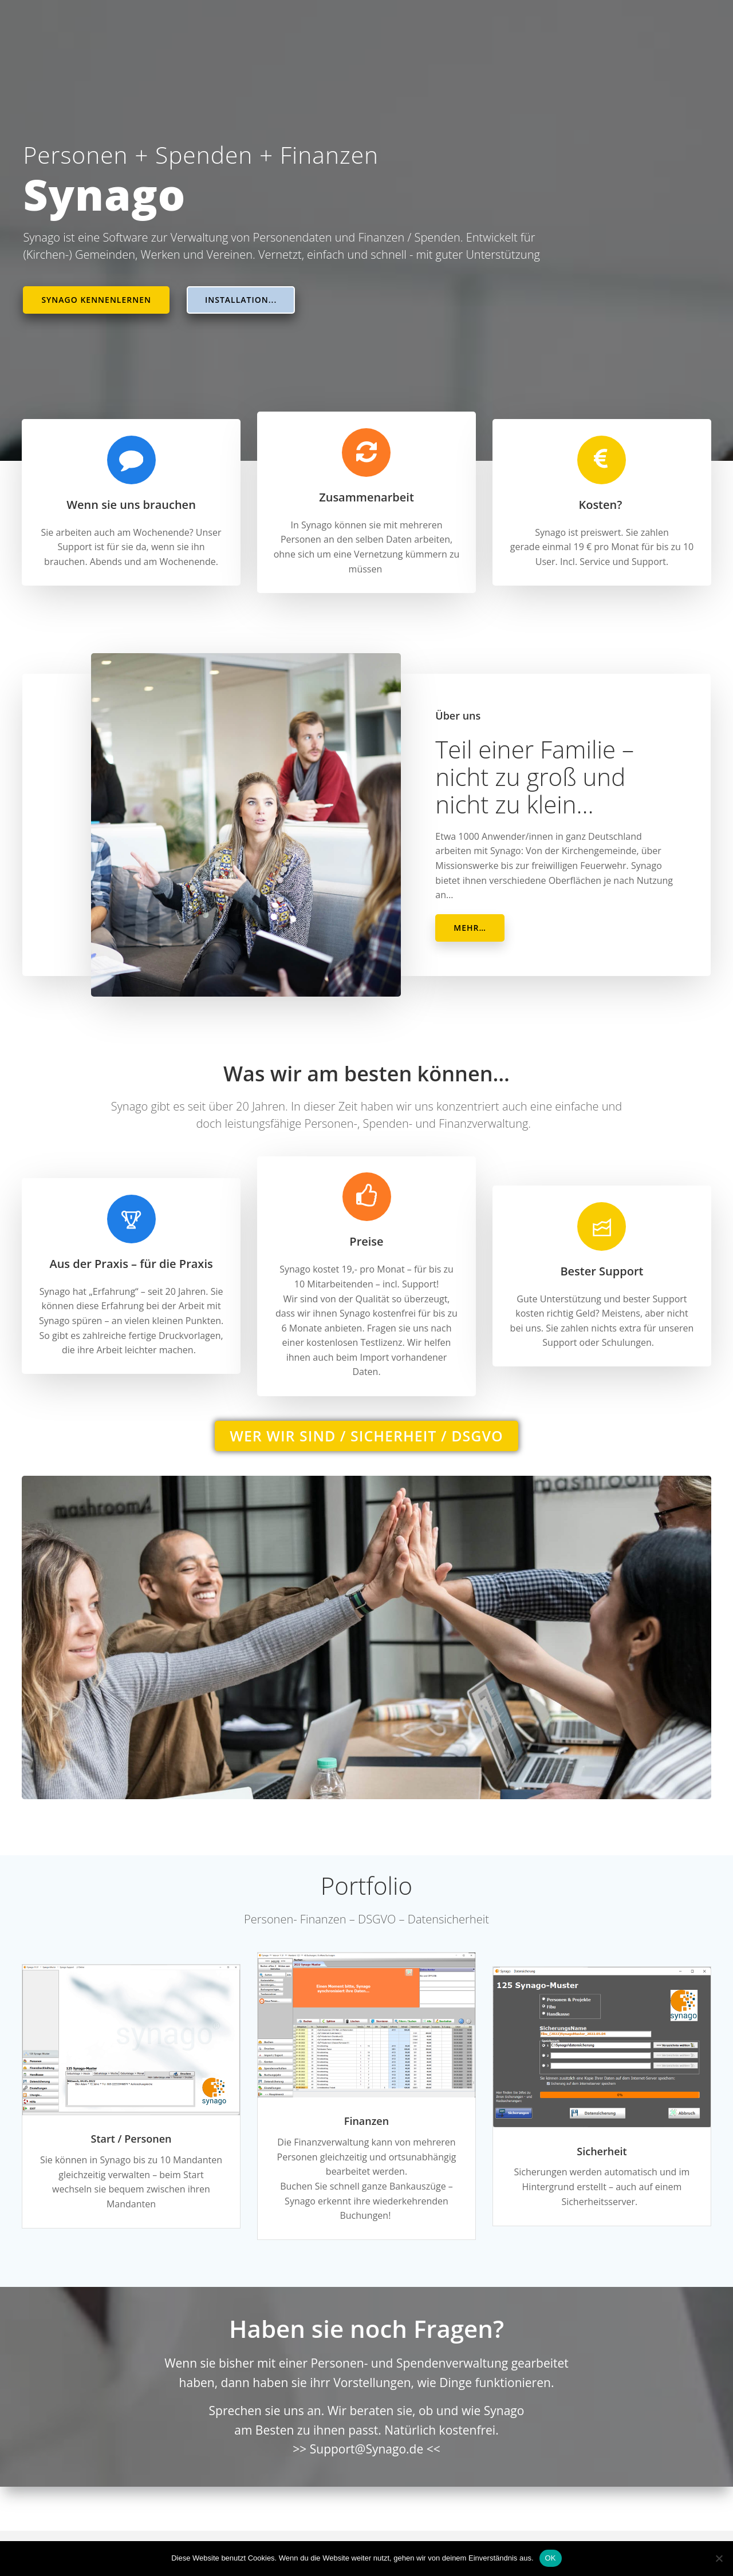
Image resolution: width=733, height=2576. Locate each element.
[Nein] (718, 2558)
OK (550, 2558)
